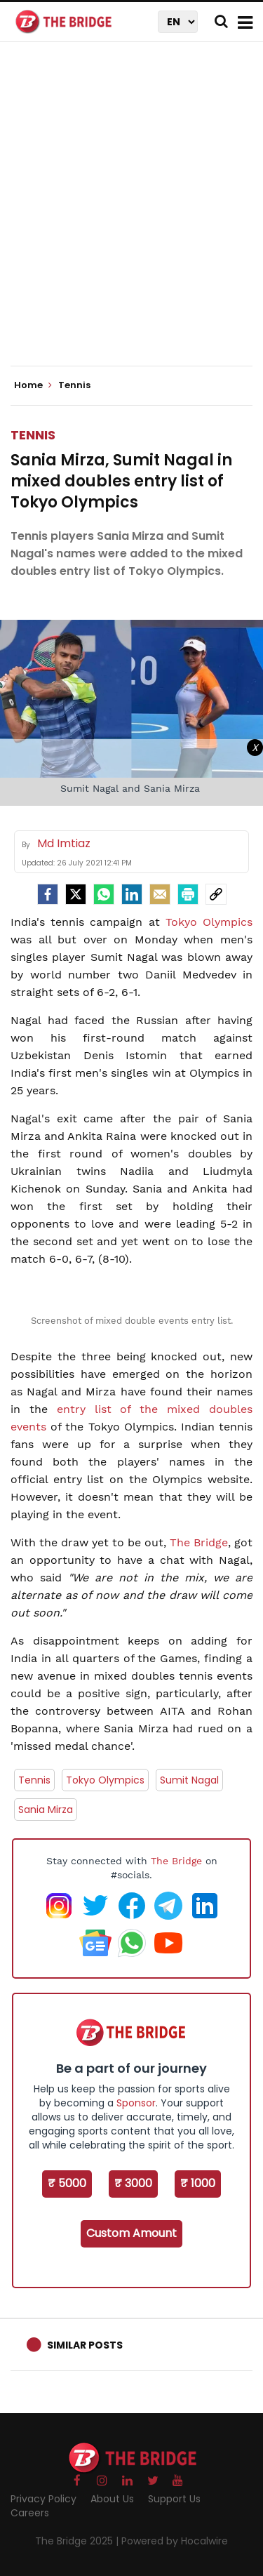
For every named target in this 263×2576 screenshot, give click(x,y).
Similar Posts (85, 2345)
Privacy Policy (43, 2499)
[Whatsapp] (103, 894)
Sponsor (136, 2103)
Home (33, 385)
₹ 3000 (133, 2183)
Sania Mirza (45, 1809)
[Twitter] (75, 894)
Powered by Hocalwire (174, 2541)
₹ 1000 (197, 2183)
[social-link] (216, 894)
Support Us (174, 2499)
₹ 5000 (67, 2183)
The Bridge (199, 1542)
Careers (30, 2513)
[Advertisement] (131, 215)
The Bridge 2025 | (78, 2541)
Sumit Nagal (189, 1780)
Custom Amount (131, 2233)
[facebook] (47, 894)
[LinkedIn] (131, 894)
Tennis (33, 435)
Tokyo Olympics (209, 922)
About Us (112, 2499)
